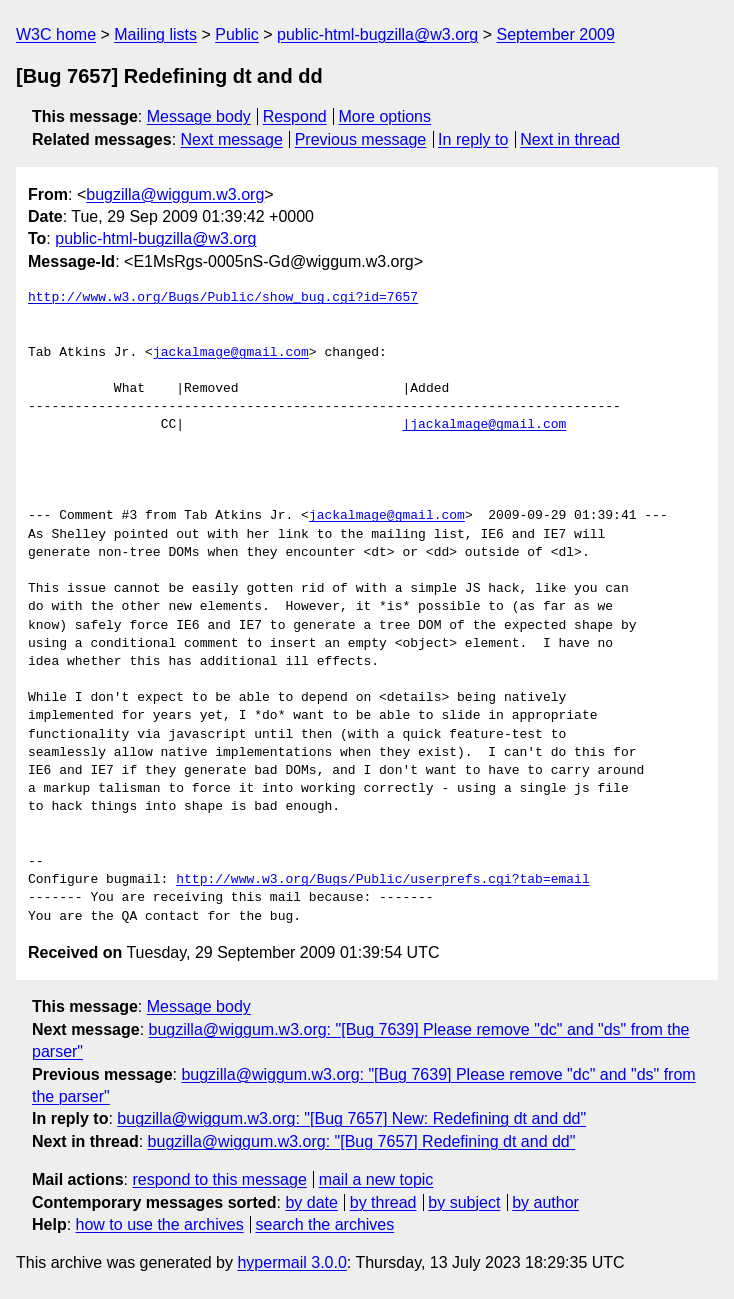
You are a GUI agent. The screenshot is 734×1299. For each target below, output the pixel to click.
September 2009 (556, 34)
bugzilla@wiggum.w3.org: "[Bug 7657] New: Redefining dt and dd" (351, 1118)
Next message (232, 139)
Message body (199, 116)
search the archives (325, 1224)
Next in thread (570, 139)
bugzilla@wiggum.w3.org (175, 194)
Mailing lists (155, 34)
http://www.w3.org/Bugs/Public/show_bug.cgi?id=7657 (223, 298)
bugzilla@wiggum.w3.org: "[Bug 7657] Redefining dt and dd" (362, 1141)
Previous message (361, 139)
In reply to (473, 139)
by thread (383, 1202)
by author (545, 1202)
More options (385, 116)
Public (237, 34)
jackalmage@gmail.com (231, 353)
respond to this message (219, 1179)
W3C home (56, 34)
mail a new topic (376, 1179)
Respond (295, 116)
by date (311, 1202)
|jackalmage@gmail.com (484, 425)
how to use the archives (160, 1224)
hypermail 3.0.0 (291, 1262)
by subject (464, 1202)
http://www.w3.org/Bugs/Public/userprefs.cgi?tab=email (382, 880)
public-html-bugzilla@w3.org (377, 34)
